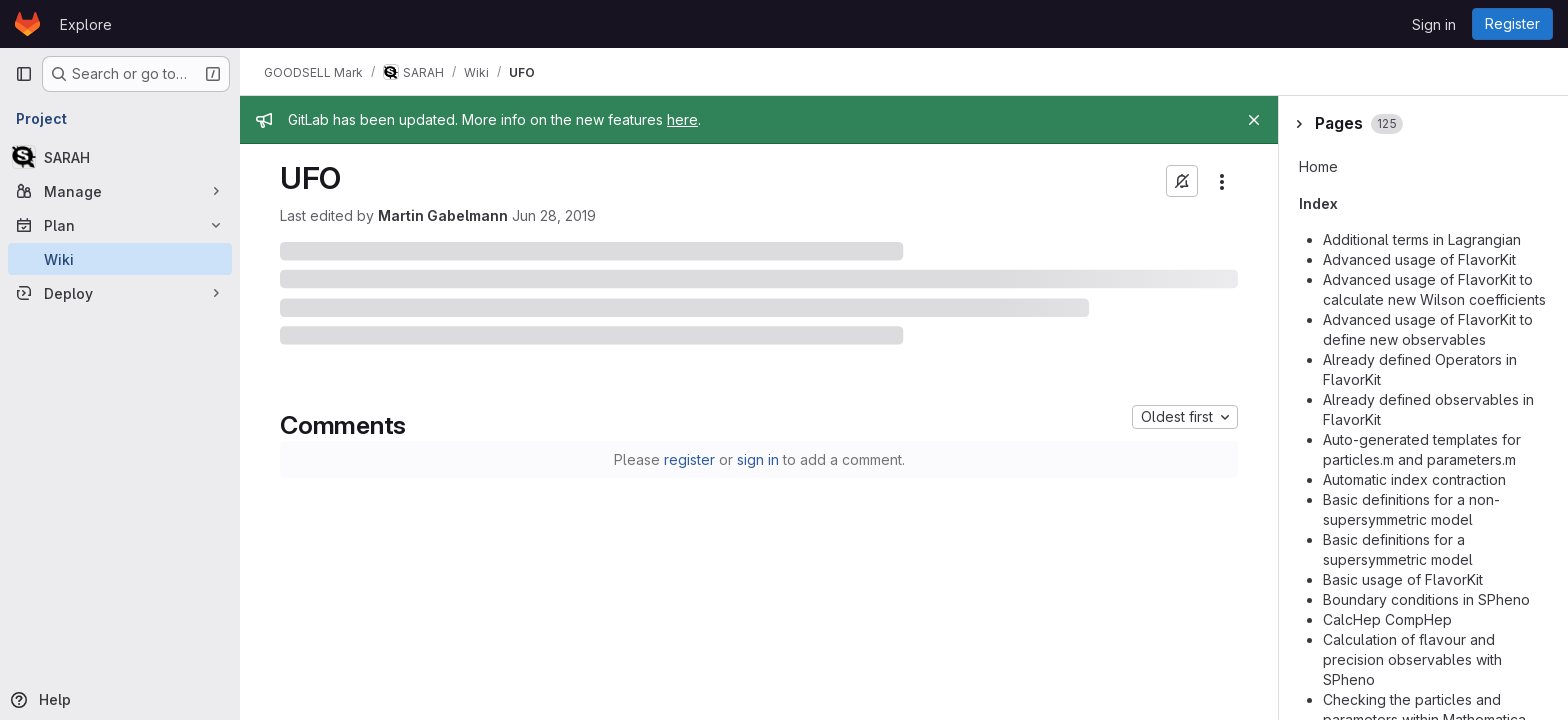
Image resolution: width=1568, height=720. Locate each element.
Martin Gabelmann (443, 215)
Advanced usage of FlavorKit (1419, 259)
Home (1318, 166)
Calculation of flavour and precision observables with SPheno (1412, 659)
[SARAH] (120, 157)
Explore (86, 24)
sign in (758, 459)
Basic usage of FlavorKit (1403, 579)
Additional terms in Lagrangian (1422, 239)
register (689, 459)
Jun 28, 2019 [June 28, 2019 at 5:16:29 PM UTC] (554, 215)
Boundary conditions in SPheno (1426, 599)
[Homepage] (27, 24)
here (682, 119)
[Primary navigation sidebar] (24, 74)
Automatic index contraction (1414, 479)
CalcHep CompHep (1387, 619)
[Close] (1254, 120)
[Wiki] (120, 259)
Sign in (1434, 24)
